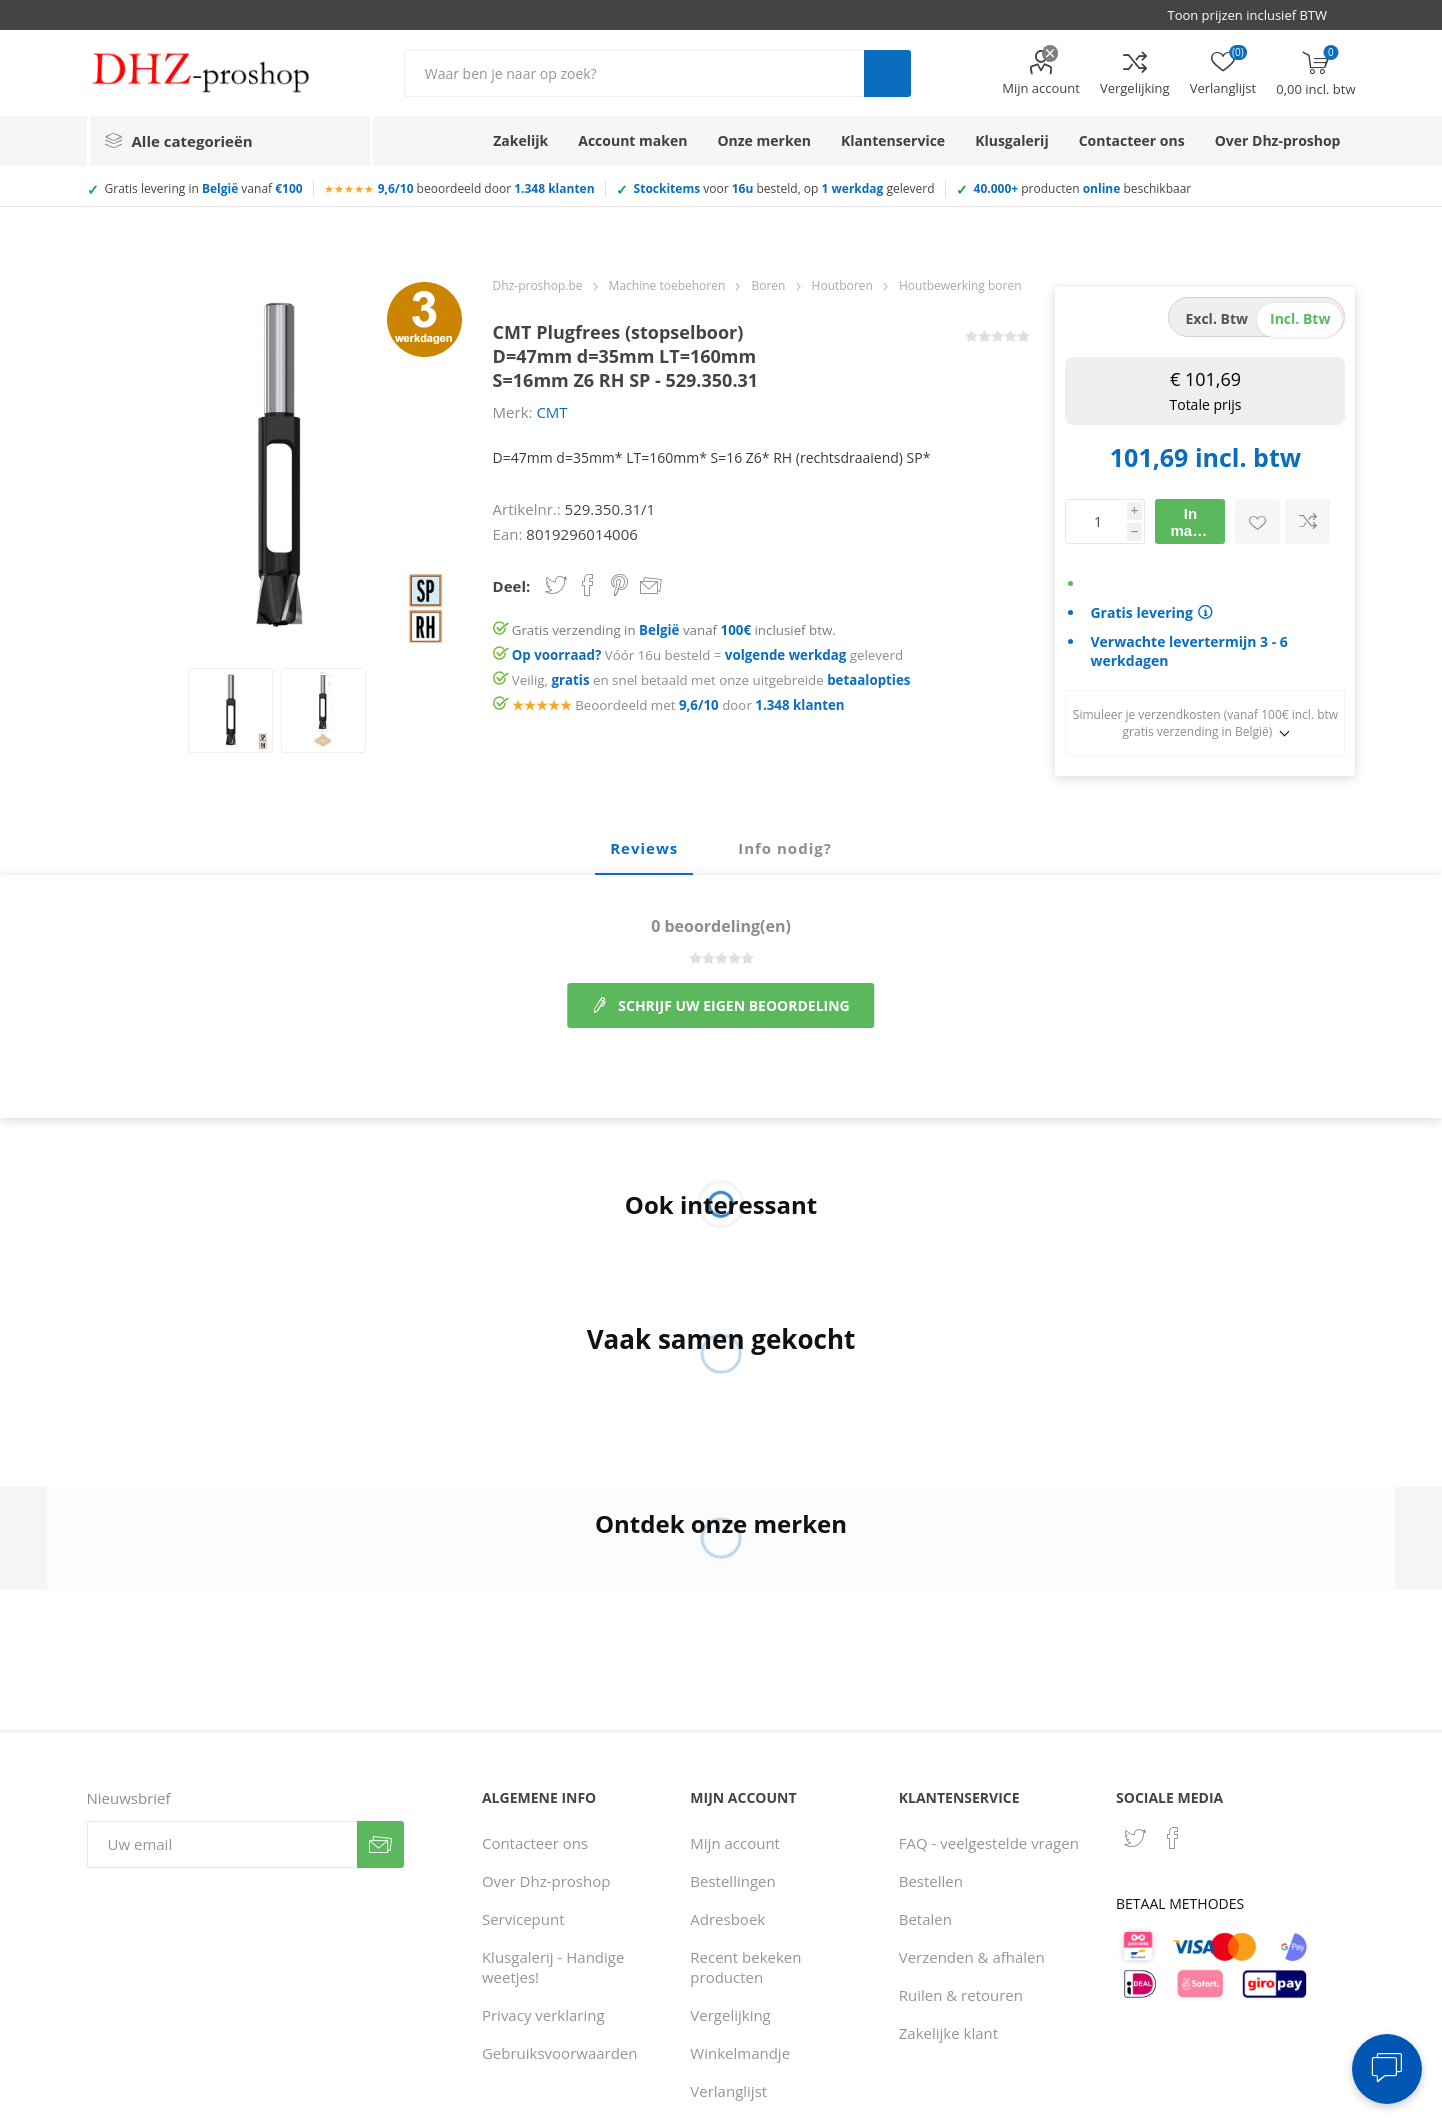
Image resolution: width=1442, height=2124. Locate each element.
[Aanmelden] (222, 1844)
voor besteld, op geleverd (784, 188)
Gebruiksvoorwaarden (560, 2053)
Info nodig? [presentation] (785, 848)
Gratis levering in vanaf (204, 188)
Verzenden (380, 1844)
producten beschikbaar (1083, 188)
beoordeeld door (486, 188)
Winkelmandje (740, 2053)
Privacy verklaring (543, 2015)
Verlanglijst (728, 2091)
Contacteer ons (535, 1843)
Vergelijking (1135, 88)
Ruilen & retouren (961, 1995)
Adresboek (727, 1919)
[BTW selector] (1256, 15)
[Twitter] (1135, 1838)
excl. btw (1216, 318)
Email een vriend (651, 587)
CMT (551, 412)
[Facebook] (1173, 1838)
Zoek (887, 73)
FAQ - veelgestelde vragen (989, 1843)
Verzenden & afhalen (972, 1957)
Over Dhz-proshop (546, 1881)
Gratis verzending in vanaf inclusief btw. (674, 630)
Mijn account (1041, 88)
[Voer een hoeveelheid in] (1096, 521)
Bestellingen (732, 1881)
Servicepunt (523, 1919)
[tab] (644, 849)
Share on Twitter (556, 585)
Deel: (512, 586)
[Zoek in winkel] (634, 73)
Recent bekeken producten (745, 1967)
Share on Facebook (588, 585)
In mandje (1196, 522)
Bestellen (931, 1881)
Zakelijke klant (948, 2033)
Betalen (925, 1919)
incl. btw (1300, 318)
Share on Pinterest (619, 585)
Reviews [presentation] (644, 848)
